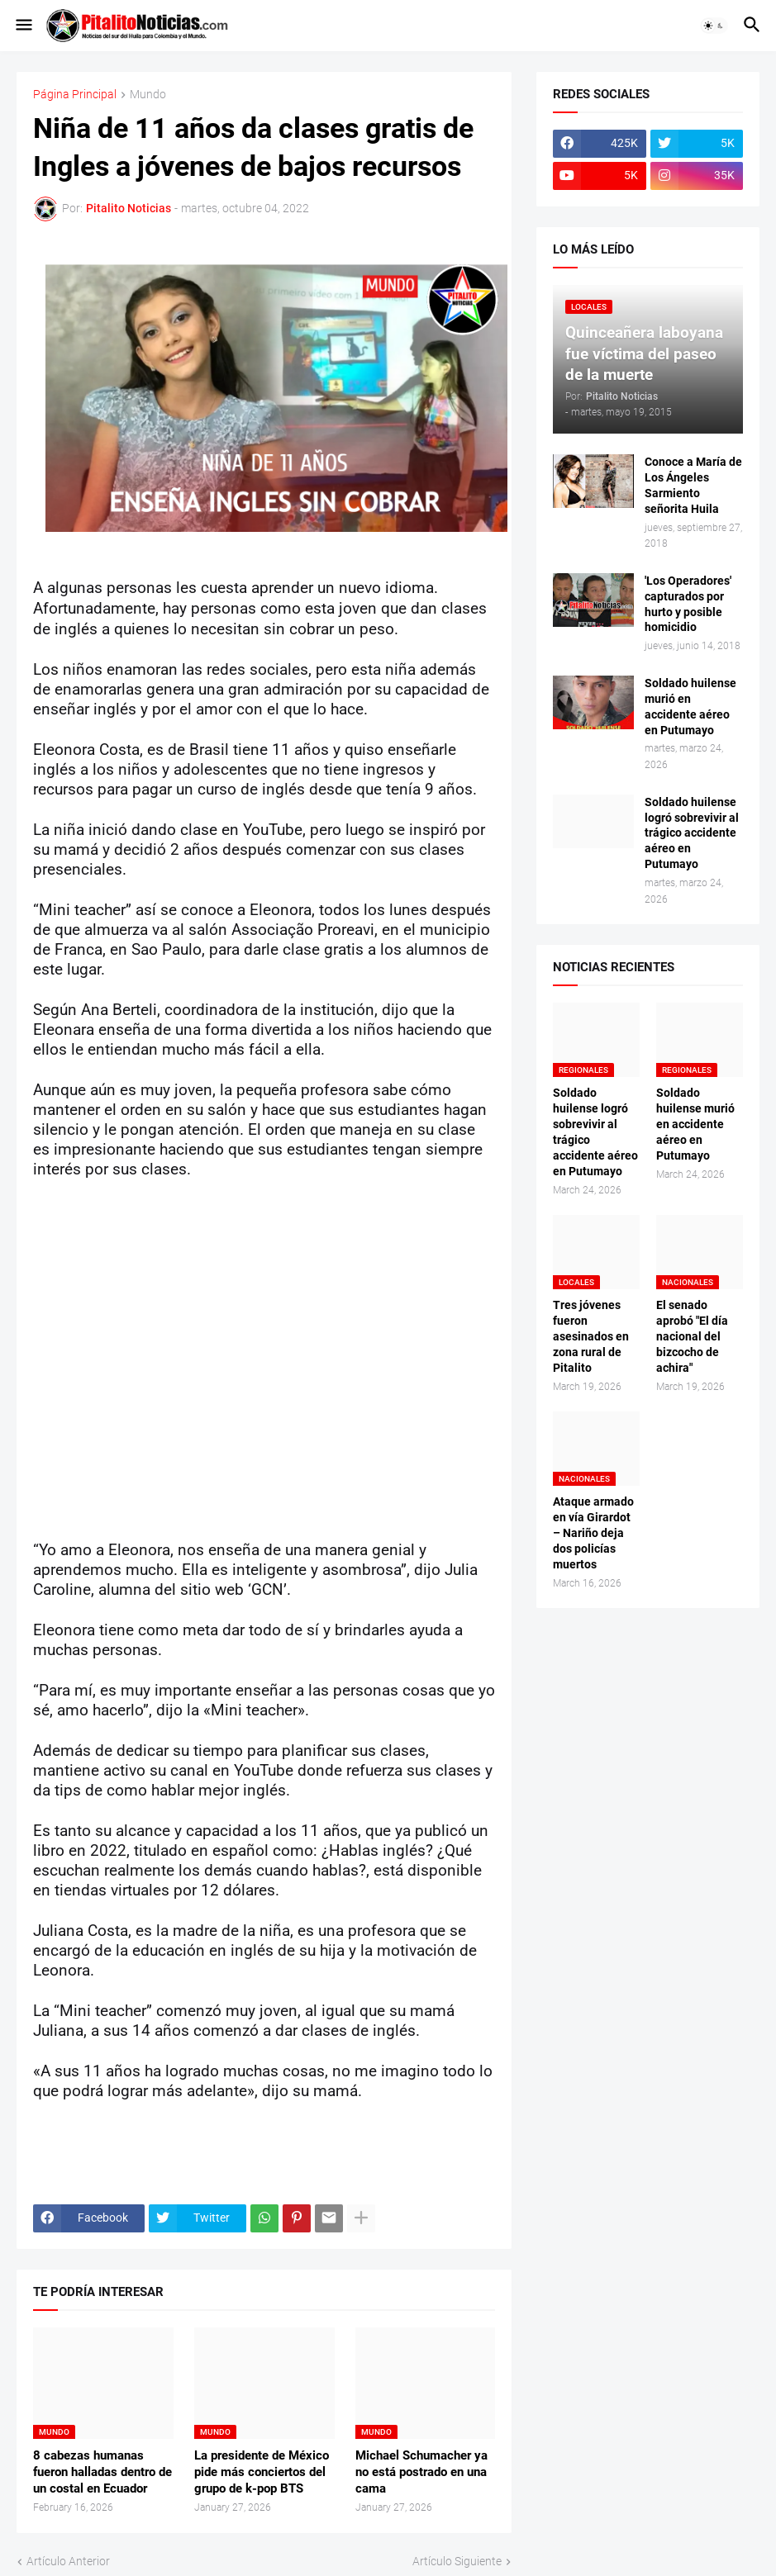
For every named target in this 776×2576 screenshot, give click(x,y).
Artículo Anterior (68, 2561)
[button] (22, 26)
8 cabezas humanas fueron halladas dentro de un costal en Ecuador (102, 2472)
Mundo (148, 94)
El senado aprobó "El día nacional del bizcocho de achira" (692, 1336)
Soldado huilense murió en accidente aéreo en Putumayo (690, 706)
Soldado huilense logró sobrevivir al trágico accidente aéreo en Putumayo (692, 833)
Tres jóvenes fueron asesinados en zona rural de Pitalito (591, 1336)
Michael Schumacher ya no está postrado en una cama (421, 2472)
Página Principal (75, 94)
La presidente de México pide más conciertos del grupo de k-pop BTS (261, 2472)
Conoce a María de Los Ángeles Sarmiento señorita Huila (693, 485)
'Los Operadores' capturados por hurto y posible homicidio (688, 604)
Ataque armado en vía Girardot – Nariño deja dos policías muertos (593, 1533)
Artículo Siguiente (457, 2561)
